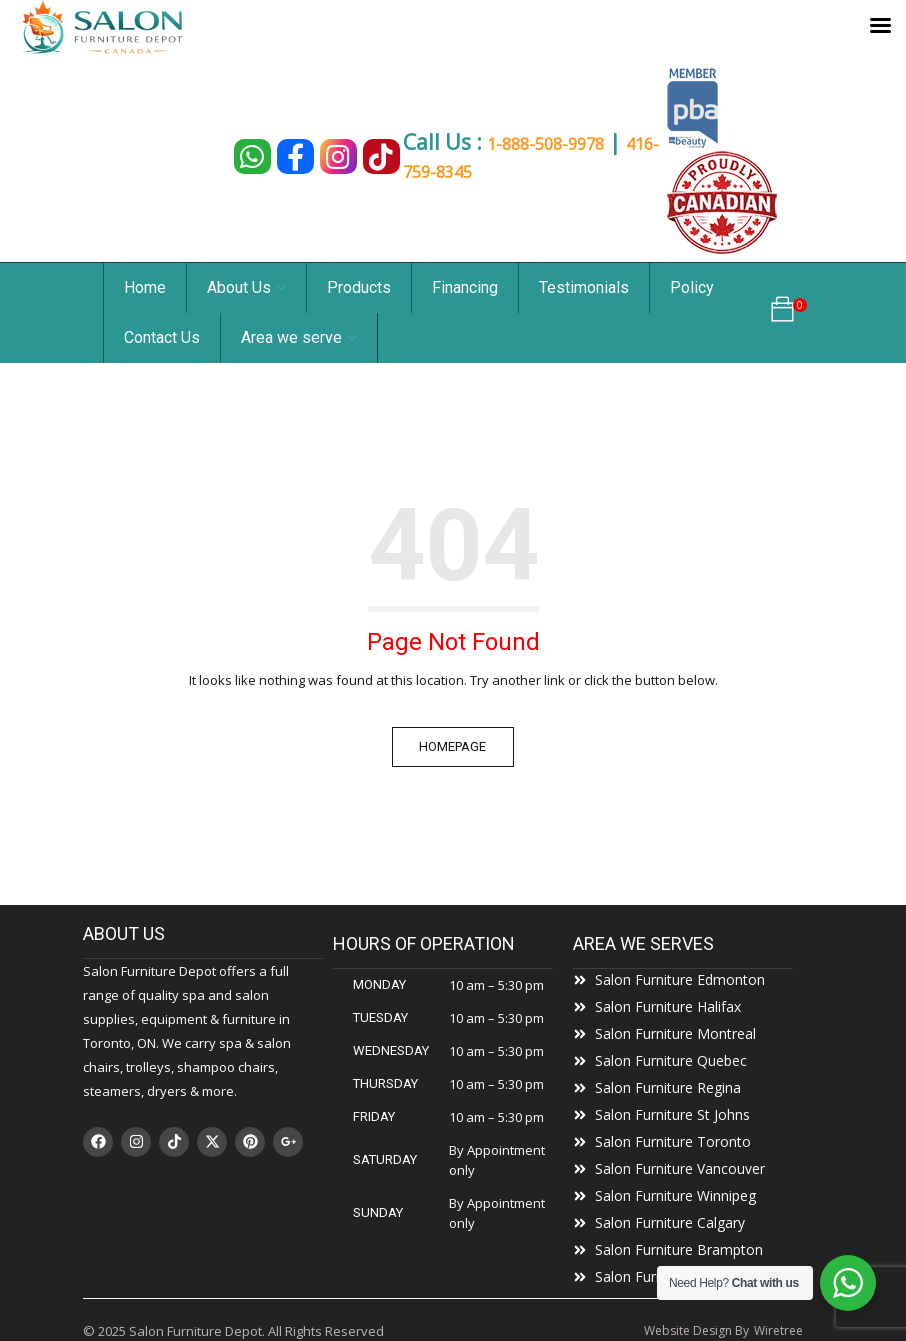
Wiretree (778, 1330)
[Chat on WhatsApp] (240, 156)
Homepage (453, 746)
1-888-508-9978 (551, 146)
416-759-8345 (458, 170)
